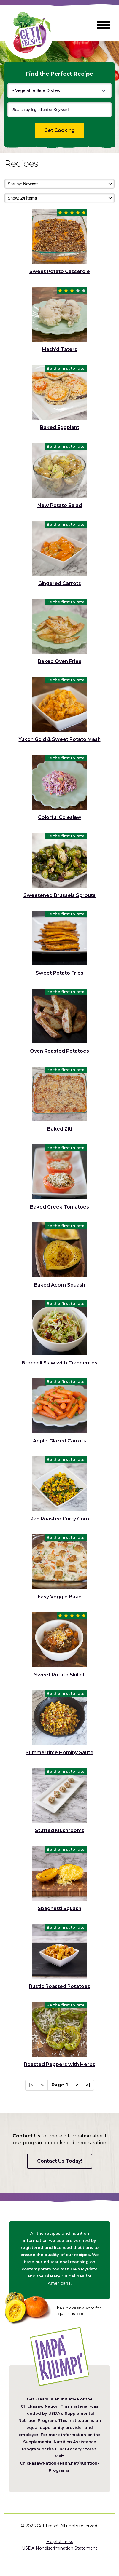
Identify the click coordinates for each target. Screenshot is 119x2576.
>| (88, 2085)
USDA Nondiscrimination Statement (59, 2548)
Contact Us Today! (59, 2161)
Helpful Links (59, 2541)
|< (31, 2085)
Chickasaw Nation (39, 2406)
